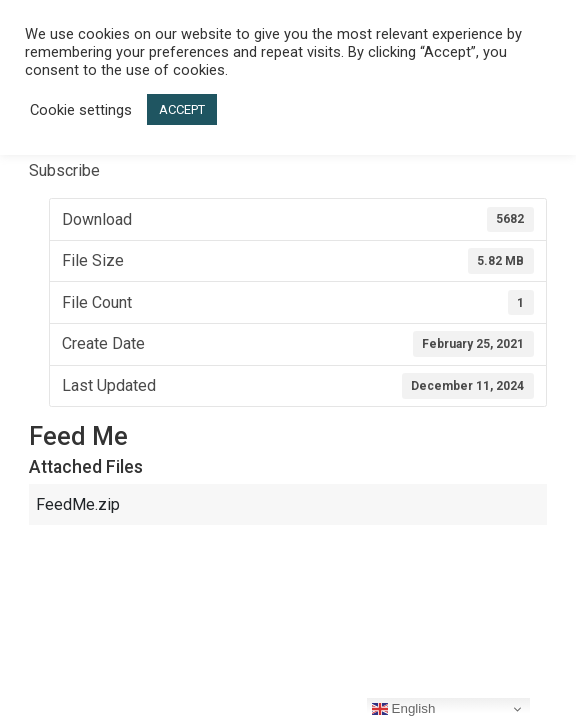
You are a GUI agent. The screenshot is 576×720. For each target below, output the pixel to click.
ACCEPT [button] (182, 109)
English (403, 709)
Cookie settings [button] (81, 110)
